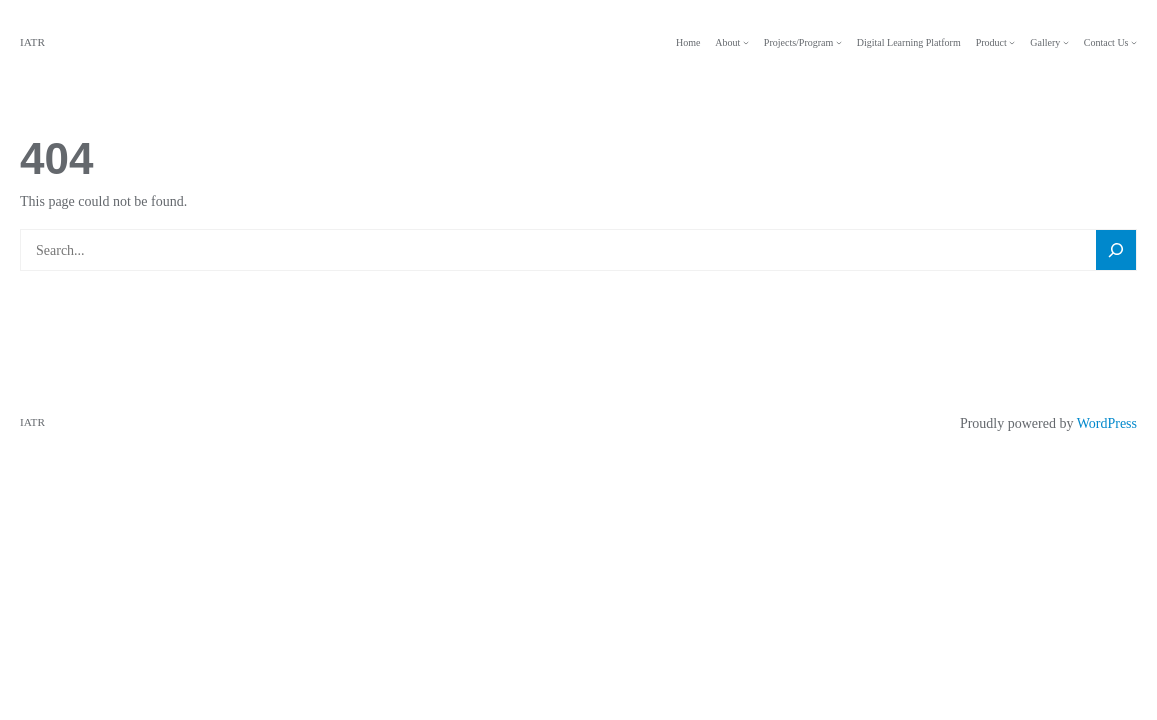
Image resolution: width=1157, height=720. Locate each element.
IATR (32, 42)
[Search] (1116, 250)
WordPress (1107, 423)
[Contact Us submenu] (1134, 43)
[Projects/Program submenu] (839, 43)
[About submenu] (746, 43)
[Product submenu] (1012, 43)
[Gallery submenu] (1066, 43)
